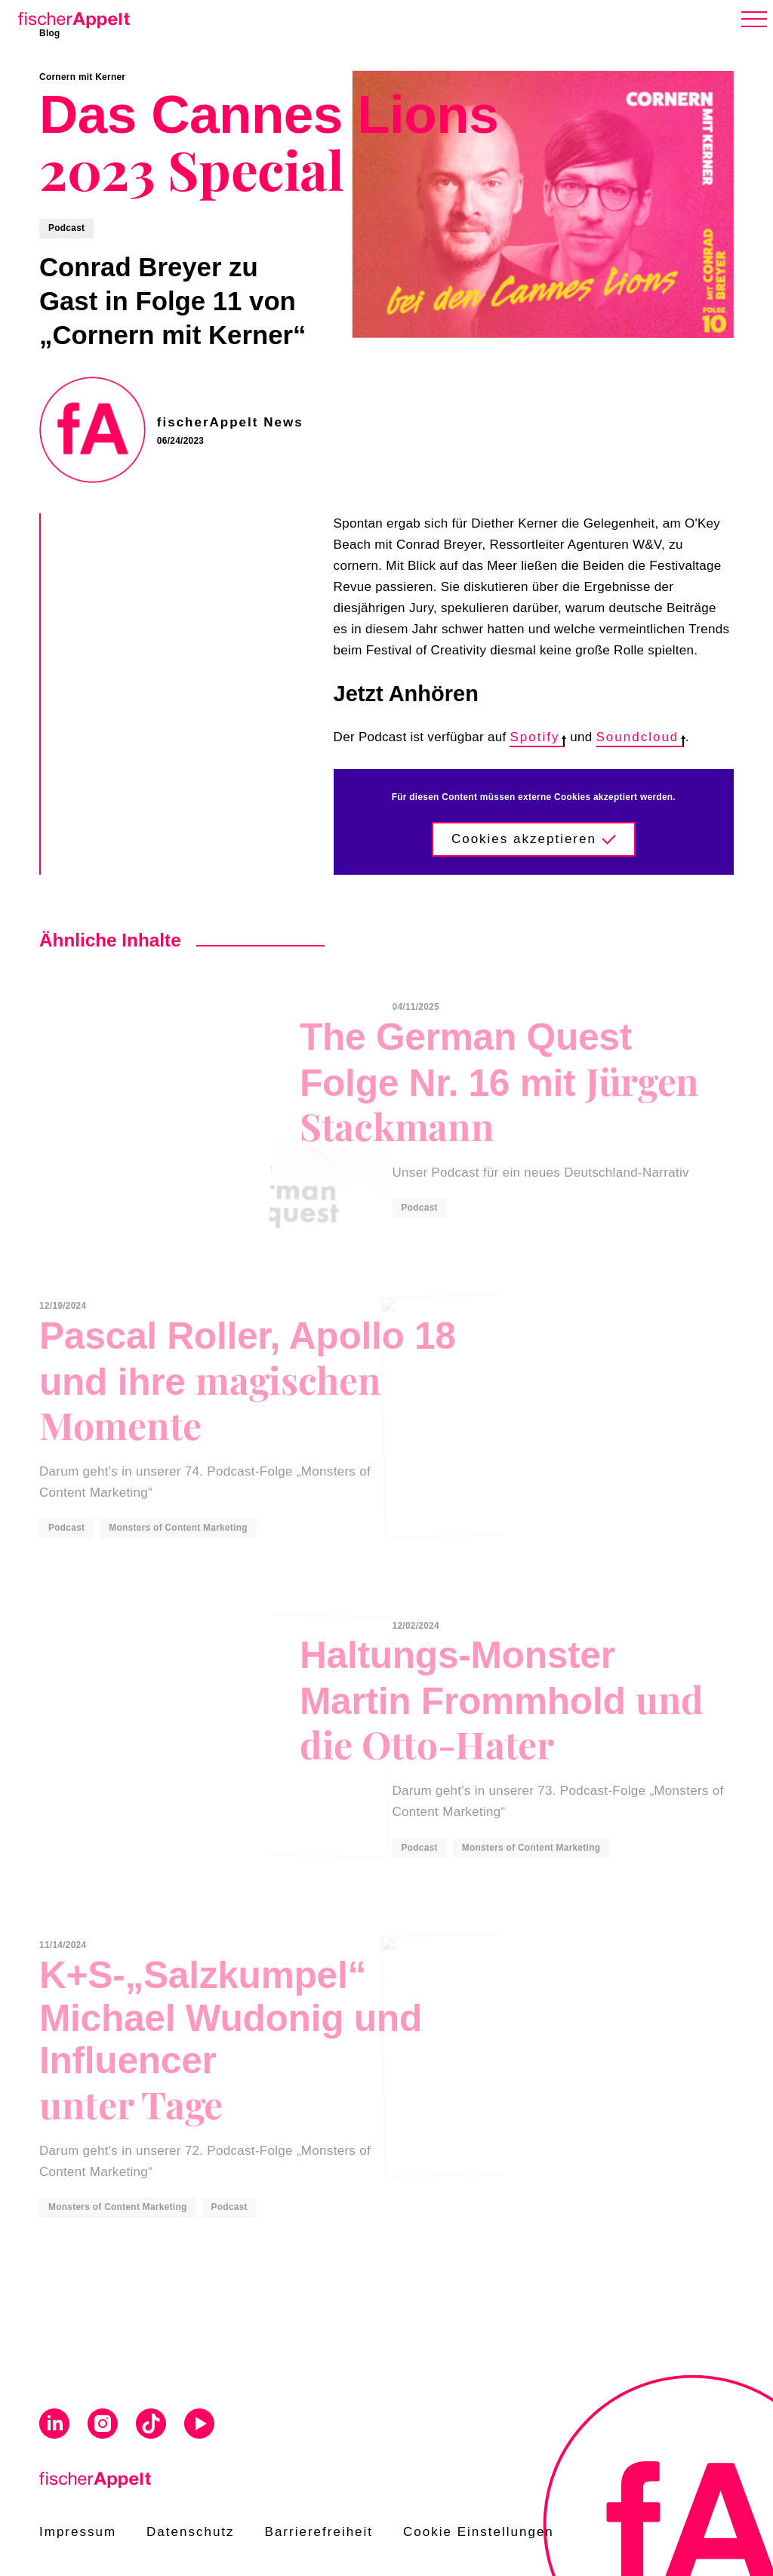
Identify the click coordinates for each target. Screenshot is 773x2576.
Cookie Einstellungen (478, 2532)
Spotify (537, 737)
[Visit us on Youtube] (199, 2426)
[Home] (71, 17)
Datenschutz (190, 2532)
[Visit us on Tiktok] (151, 2426)
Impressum (77, 2532)
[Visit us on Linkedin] (54, 2426)
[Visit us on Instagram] (103, 2426)
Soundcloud (640, 737)
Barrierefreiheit (319, 2532)
